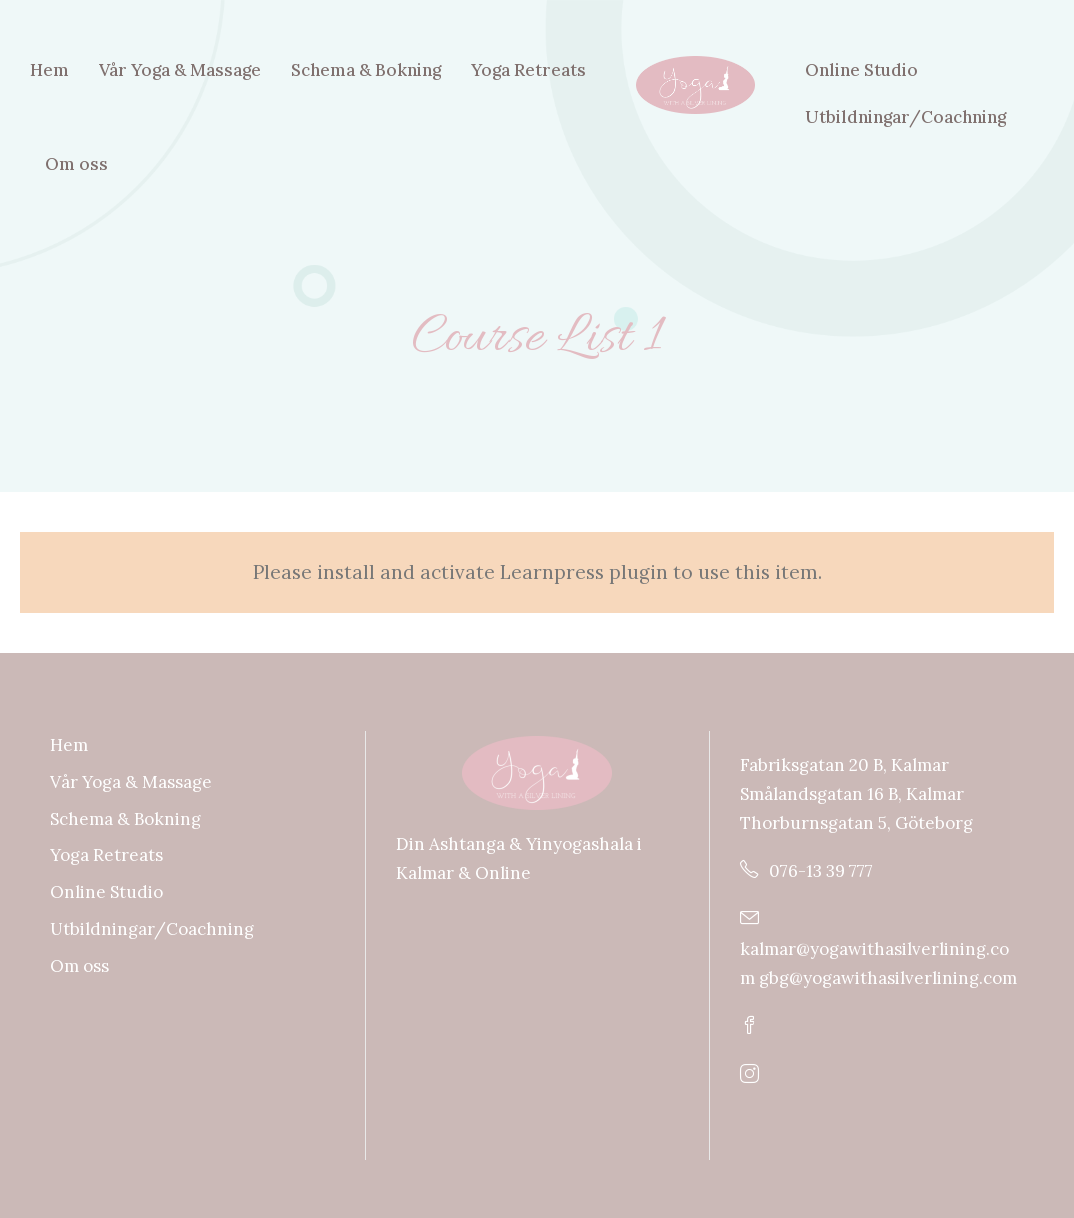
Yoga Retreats (528, 70)
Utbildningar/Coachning (905, 117)
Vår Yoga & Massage (180, 70)
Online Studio (861, 70)
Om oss (76, 164)
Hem (49, 70)
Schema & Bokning (366, 70)
